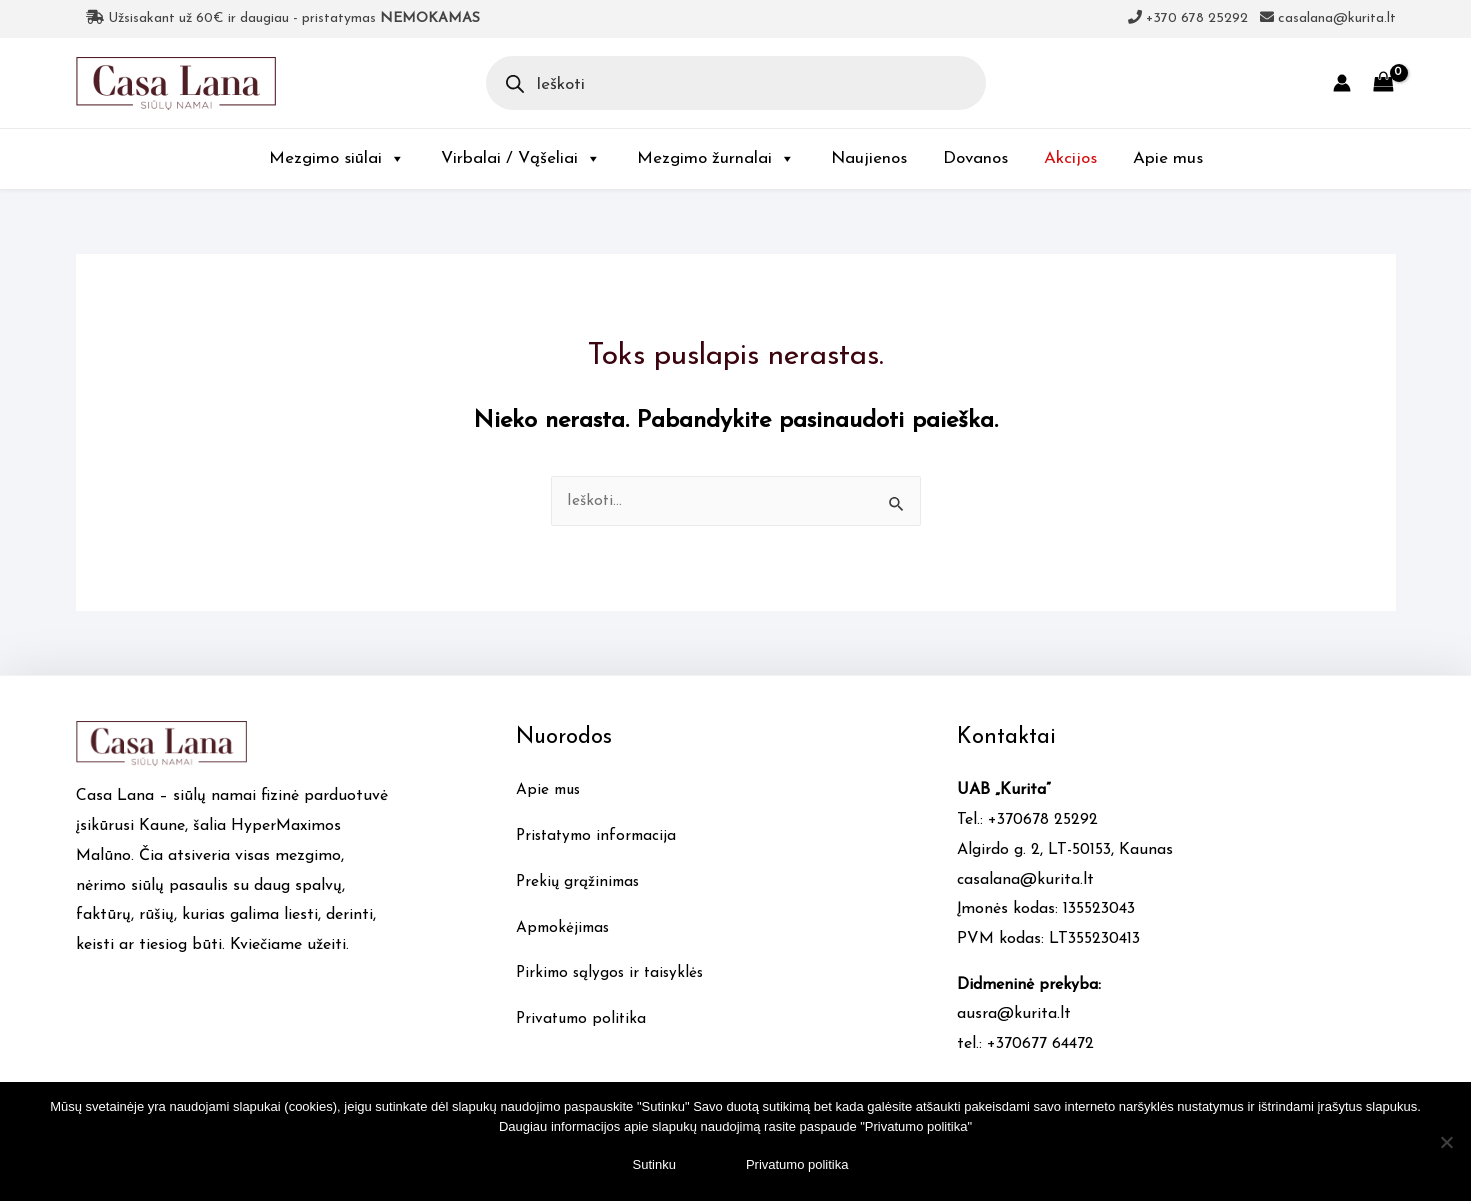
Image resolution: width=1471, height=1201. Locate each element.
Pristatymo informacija (600, 836)
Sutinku (654, 1164)
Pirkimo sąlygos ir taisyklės (613, 973)
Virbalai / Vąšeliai (521, 158)
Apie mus (1168, 158)
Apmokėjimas (565, 928)
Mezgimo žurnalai (716, 158)
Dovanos (975, 158)
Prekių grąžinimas (580, 882)
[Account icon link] (1342, 83)
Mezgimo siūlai (337, 158)
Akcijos (1070, 158)
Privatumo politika (584, 1019)
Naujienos (869, 158)
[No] (1446, 1142)
